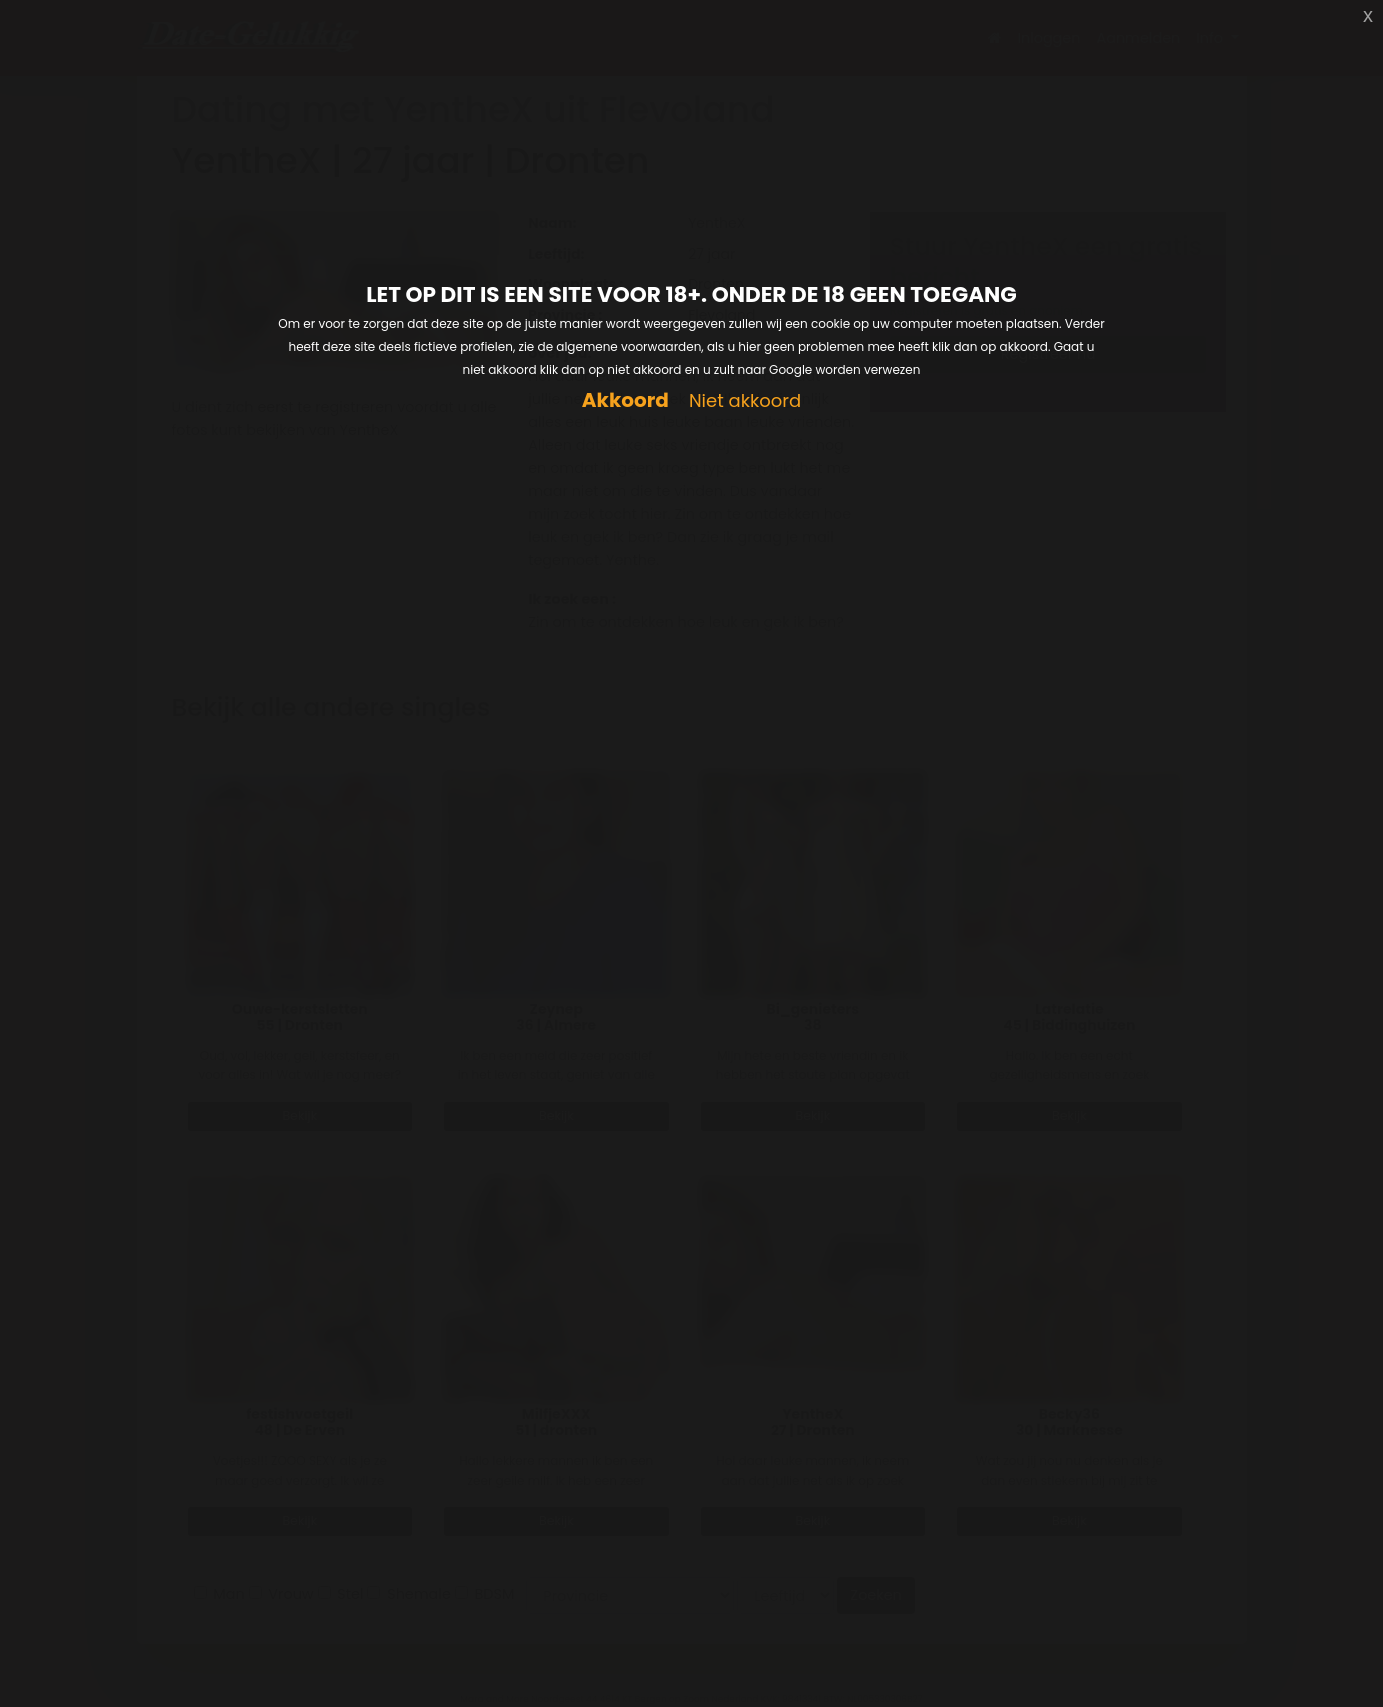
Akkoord (625, 400)
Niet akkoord (745, 401)
